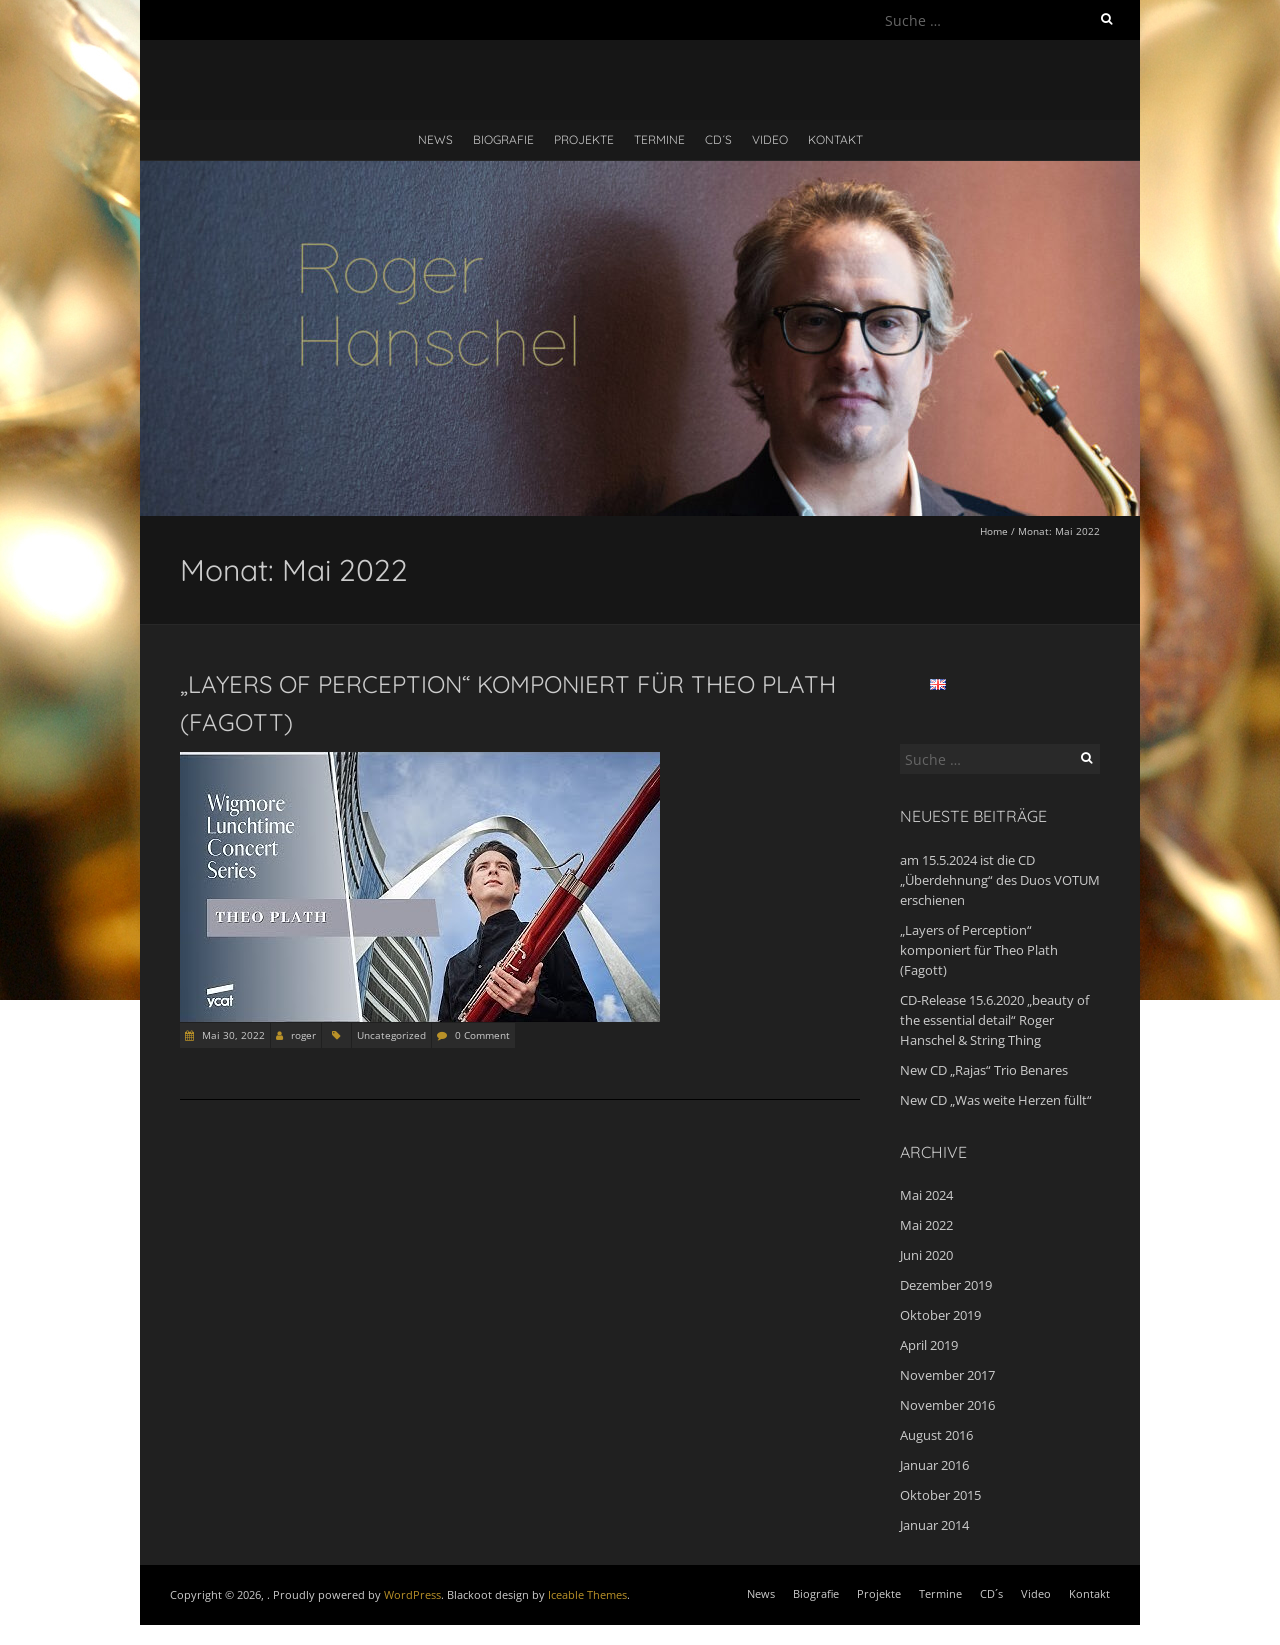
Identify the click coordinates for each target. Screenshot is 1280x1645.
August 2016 (936, 1435)
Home (994, 531)
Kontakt (835, 139)
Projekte (584, 139)
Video (770, 139)
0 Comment (482, 1035)
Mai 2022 (926, 1225)
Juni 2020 (926, 1255)
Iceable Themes (587, 1594)
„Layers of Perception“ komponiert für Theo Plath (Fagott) (979, 950)
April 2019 (929, 1345)
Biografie (503, 139)
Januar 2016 (934, 1465)
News (435, 139)
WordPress (412, 1594)
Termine (659, 139)
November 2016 (947, 1405)
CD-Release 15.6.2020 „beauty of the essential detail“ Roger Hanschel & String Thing (994, 1020)
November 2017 (947, 1375)
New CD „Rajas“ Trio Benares (984, 1070)
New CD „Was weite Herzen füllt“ (996, 1100)
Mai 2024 (926, 1195)
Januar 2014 (934, 1525)
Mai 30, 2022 (232, 1035)
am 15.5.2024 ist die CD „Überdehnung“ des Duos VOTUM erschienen (1000, 880)
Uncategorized (391, 1035)
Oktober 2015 (940, 1495)
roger (303, 1035)
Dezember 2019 (946, 1285)
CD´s (718, 139)
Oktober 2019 (940, 1315)
